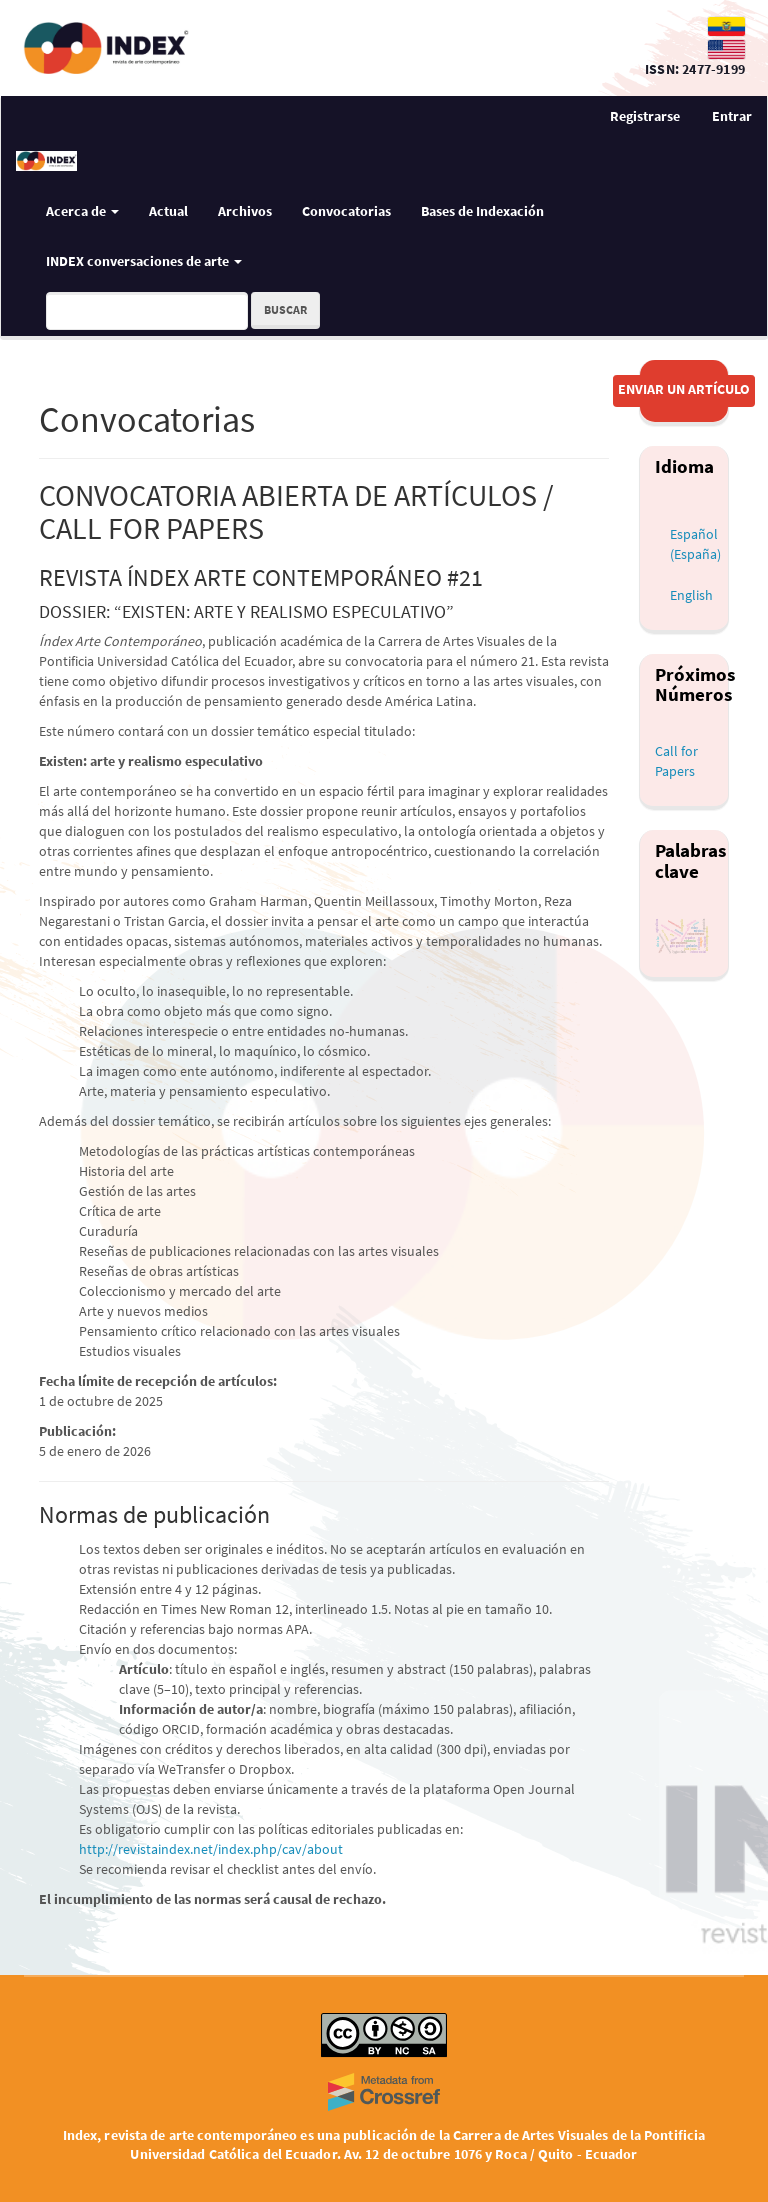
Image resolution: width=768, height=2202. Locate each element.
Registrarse (645, 116)
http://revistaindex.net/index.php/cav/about (211, 1849)
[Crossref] (384, 2092)
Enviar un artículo (684, 389)
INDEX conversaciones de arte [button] (144, 261)
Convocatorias (346, 211)
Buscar (285, 309)
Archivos (245, 211)
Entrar (732, 116)
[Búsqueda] (147, 311)
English (691, 595)
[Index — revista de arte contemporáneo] (324, 48)
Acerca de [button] (82, 211)
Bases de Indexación (482, 211)
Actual (168, 211)
